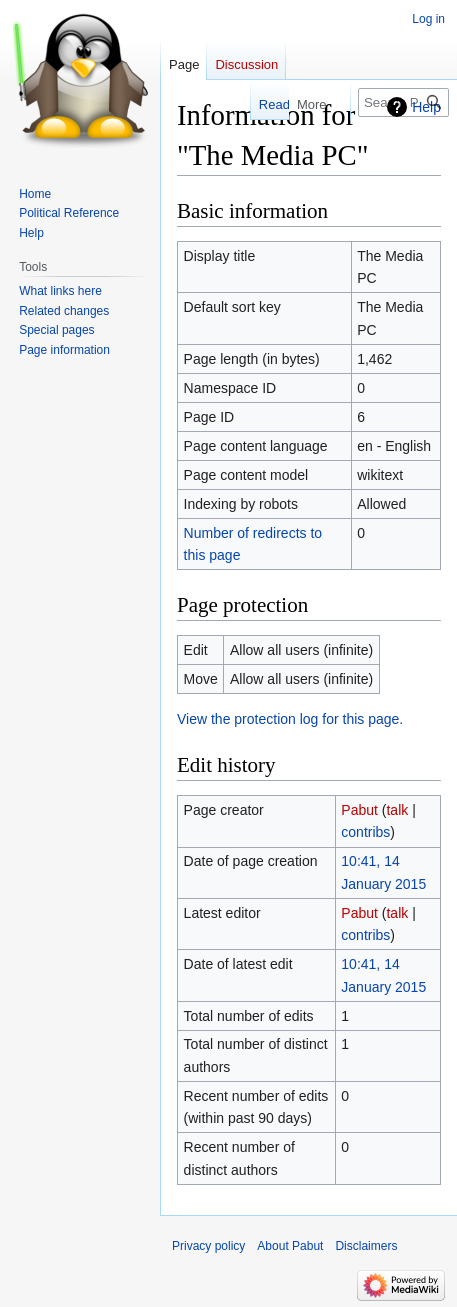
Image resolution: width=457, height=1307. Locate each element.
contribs (365, 832)
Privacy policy (208, 1246)
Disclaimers (366, 1246)
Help (426, 107)
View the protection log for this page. (290, 719)
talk (397, 810)
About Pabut (290, 1246)
